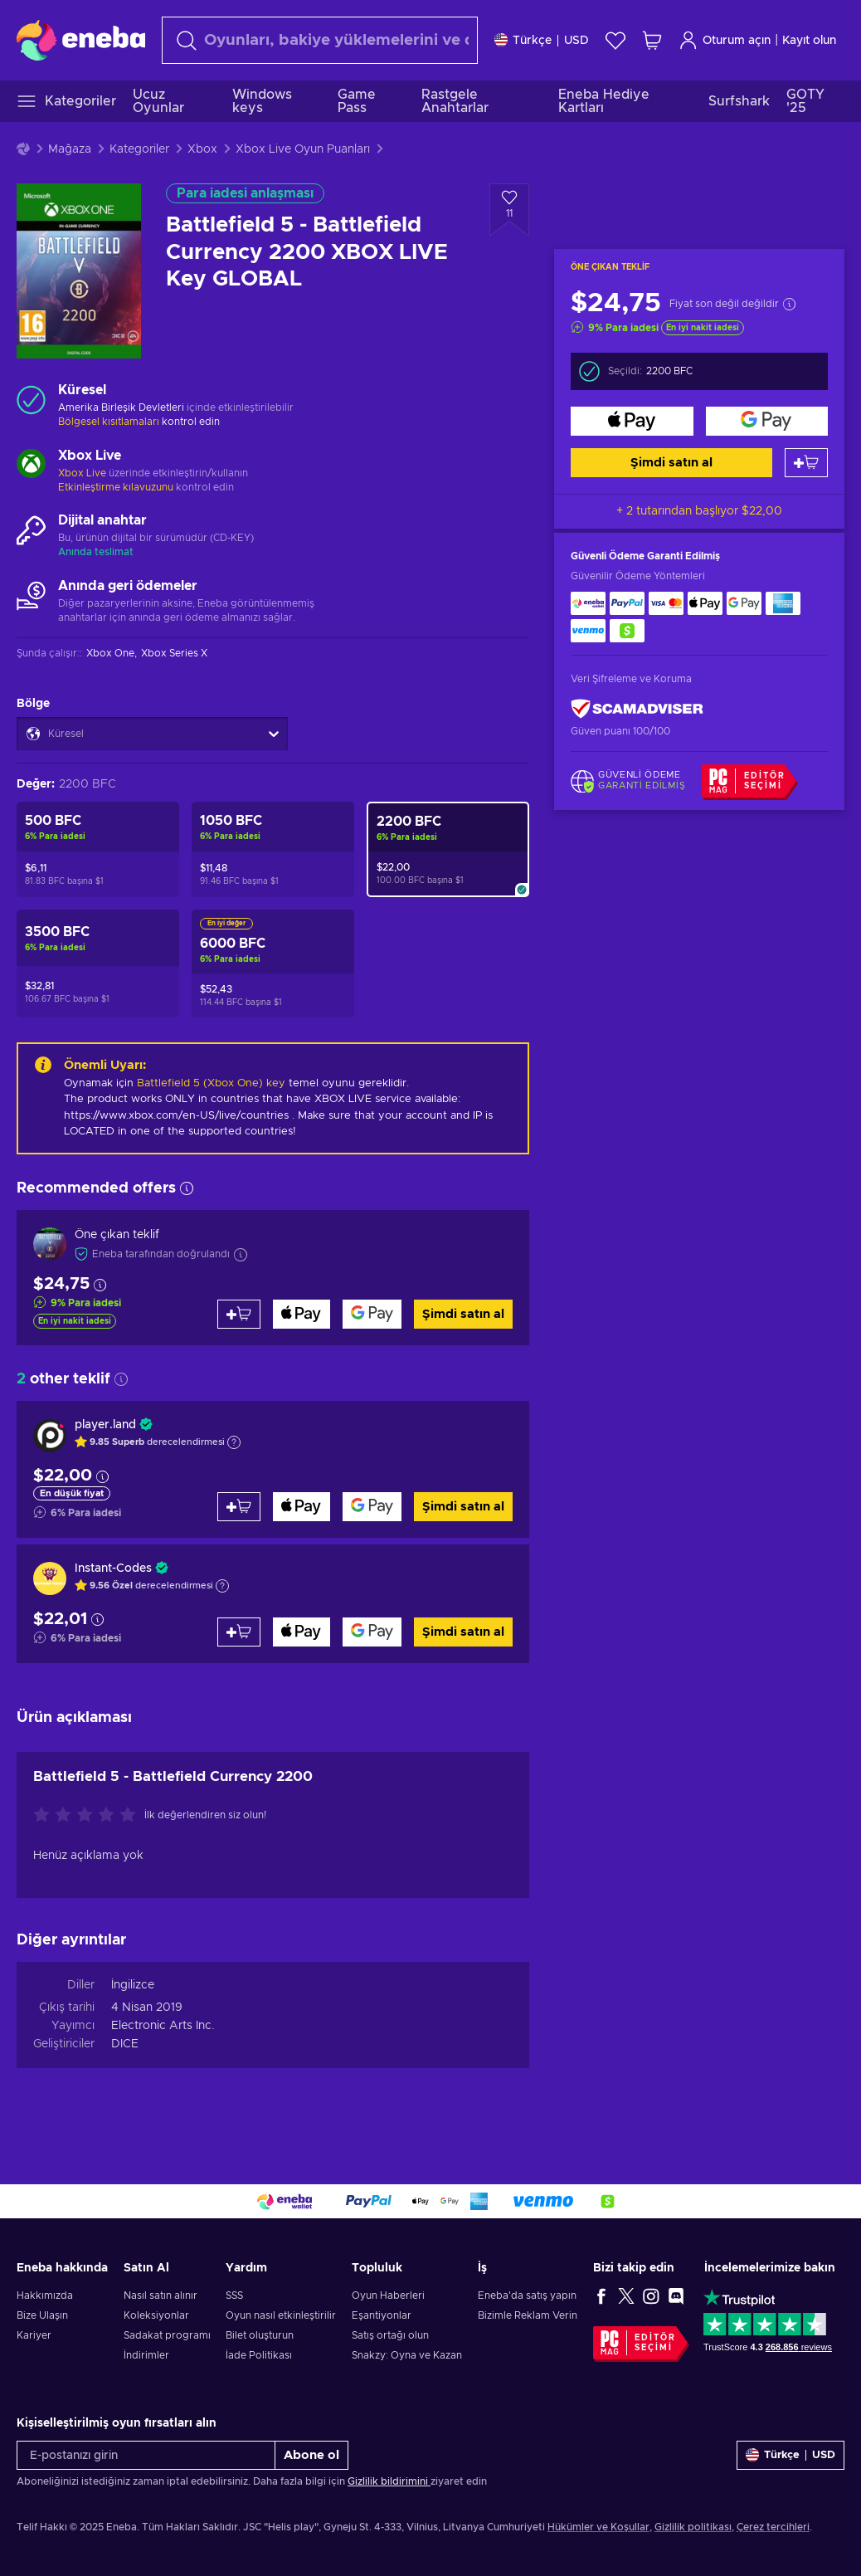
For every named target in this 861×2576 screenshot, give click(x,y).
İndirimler (146, 2355)
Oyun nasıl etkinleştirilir (281, 2315)
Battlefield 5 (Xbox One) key (211, 1083)
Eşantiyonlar (381, 2315)
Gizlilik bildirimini (389, 2481)
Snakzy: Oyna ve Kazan (407, 2355)
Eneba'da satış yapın (527, 2295)
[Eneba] (81, 40)
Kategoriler (139, 149)
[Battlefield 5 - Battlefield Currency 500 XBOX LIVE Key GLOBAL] (98, 849)
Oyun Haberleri (388, 2295)
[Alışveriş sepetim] (652, 40)
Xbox (202, 149)
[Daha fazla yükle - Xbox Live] (31, 465)
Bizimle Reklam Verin (527, 2315)
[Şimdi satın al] (632, 421)
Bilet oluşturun (260, 2335)
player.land (105, 1425)
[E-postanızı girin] (146, 2455)
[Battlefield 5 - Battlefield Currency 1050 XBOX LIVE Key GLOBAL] (273, 849)
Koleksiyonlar (156, 2315)
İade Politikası (259, 2355)
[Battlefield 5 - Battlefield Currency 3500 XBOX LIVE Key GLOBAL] (98, 963)
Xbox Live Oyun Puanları (303, 149)
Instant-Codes (113, 1568)
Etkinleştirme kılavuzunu (117, 487)
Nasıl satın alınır (160, 2295)
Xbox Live (82, 473)
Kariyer (34, 2335)
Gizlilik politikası (693, 2527)
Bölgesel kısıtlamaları (108, 422)
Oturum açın (725, 40)
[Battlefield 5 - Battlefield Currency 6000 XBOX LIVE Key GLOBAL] (273, 963)
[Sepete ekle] (806, 462)
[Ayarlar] (541, 40)
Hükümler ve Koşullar (598, 2527)
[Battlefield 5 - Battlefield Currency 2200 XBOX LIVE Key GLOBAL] (448, 849)
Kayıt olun (809, 40)
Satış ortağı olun (390, 2335)
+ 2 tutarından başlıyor (699, 511)
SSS (234, 2295)
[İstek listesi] (615, 40)
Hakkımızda (45, 2295)
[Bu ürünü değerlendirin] (88, 1816)
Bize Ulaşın (42, 2315)
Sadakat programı (167, 2335)
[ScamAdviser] (637, 709)
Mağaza (69, 149)
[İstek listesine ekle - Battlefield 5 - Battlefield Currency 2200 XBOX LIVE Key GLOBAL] (509, 210)
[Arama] (320, 40)
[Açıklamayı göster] (234, 1442)
